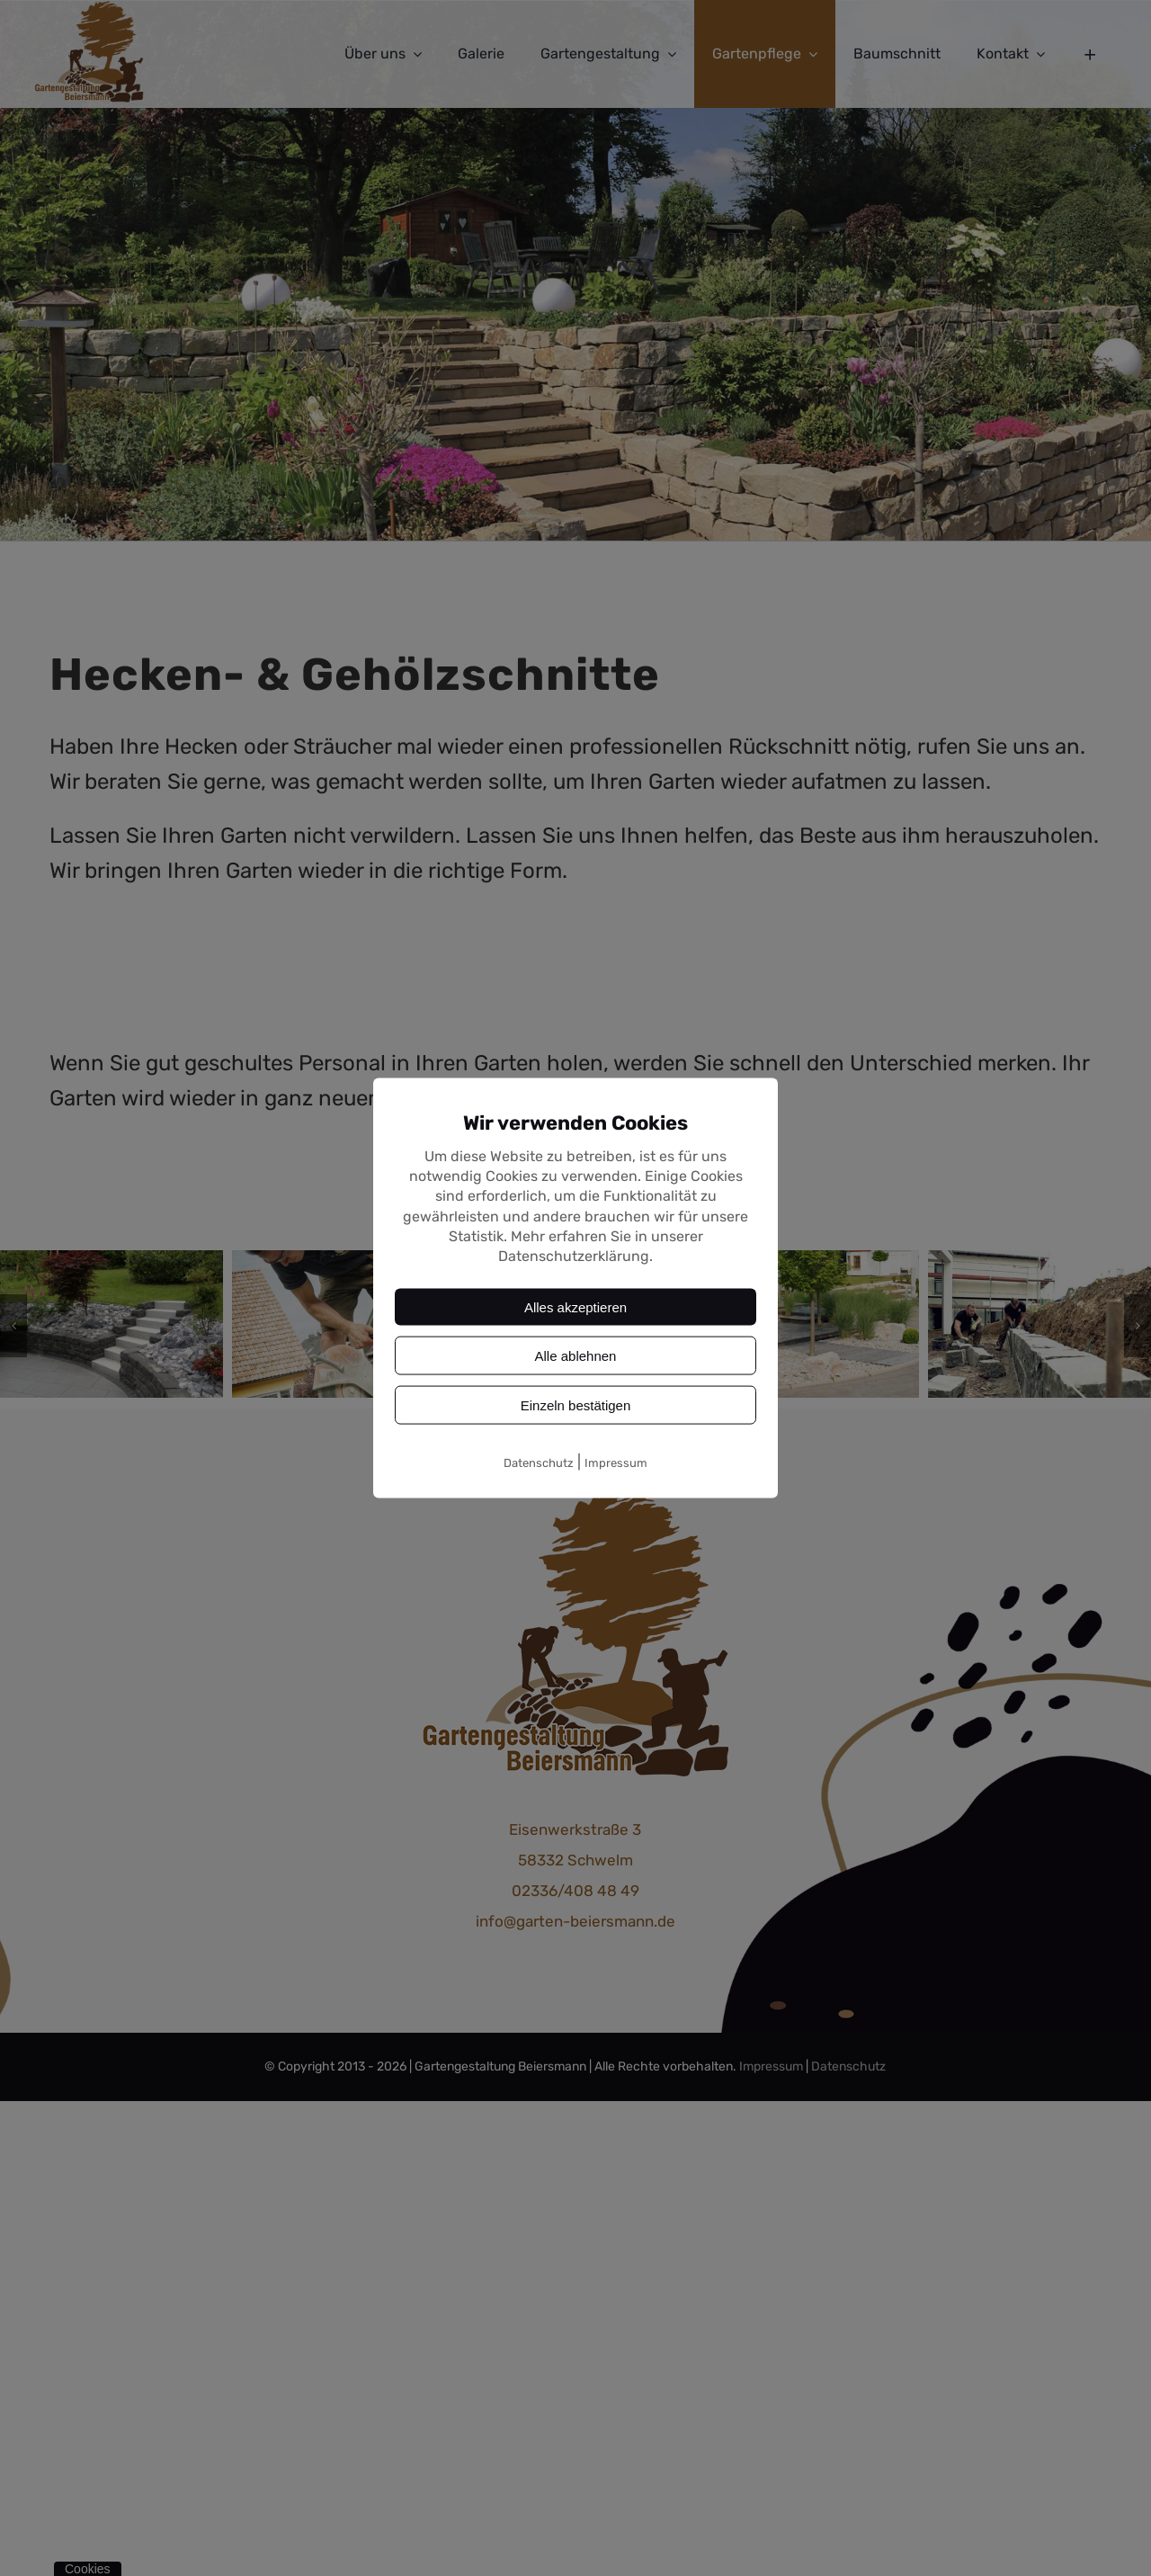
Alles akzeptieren (575, 1306)
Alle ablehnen (576, 1355)
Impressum (615, 1462)
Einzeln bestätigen (576, 1404)
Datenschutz (539, 1462)
